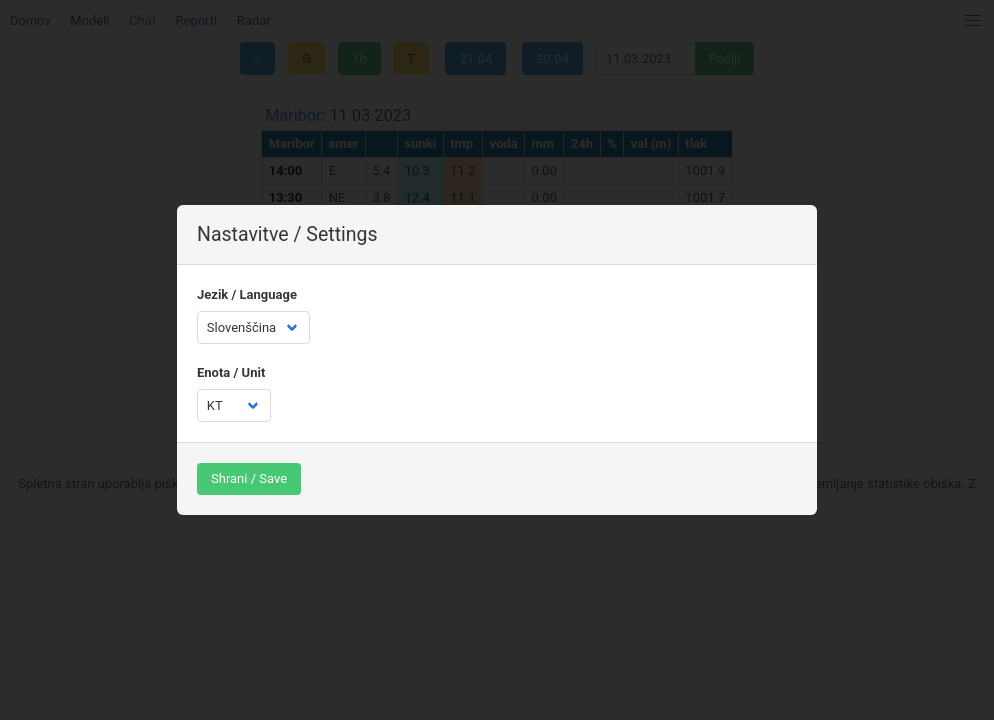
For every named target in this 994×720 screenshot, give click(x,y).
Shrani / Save (249, 478)
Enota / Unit (231, 372)
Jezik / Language (247, 294)
